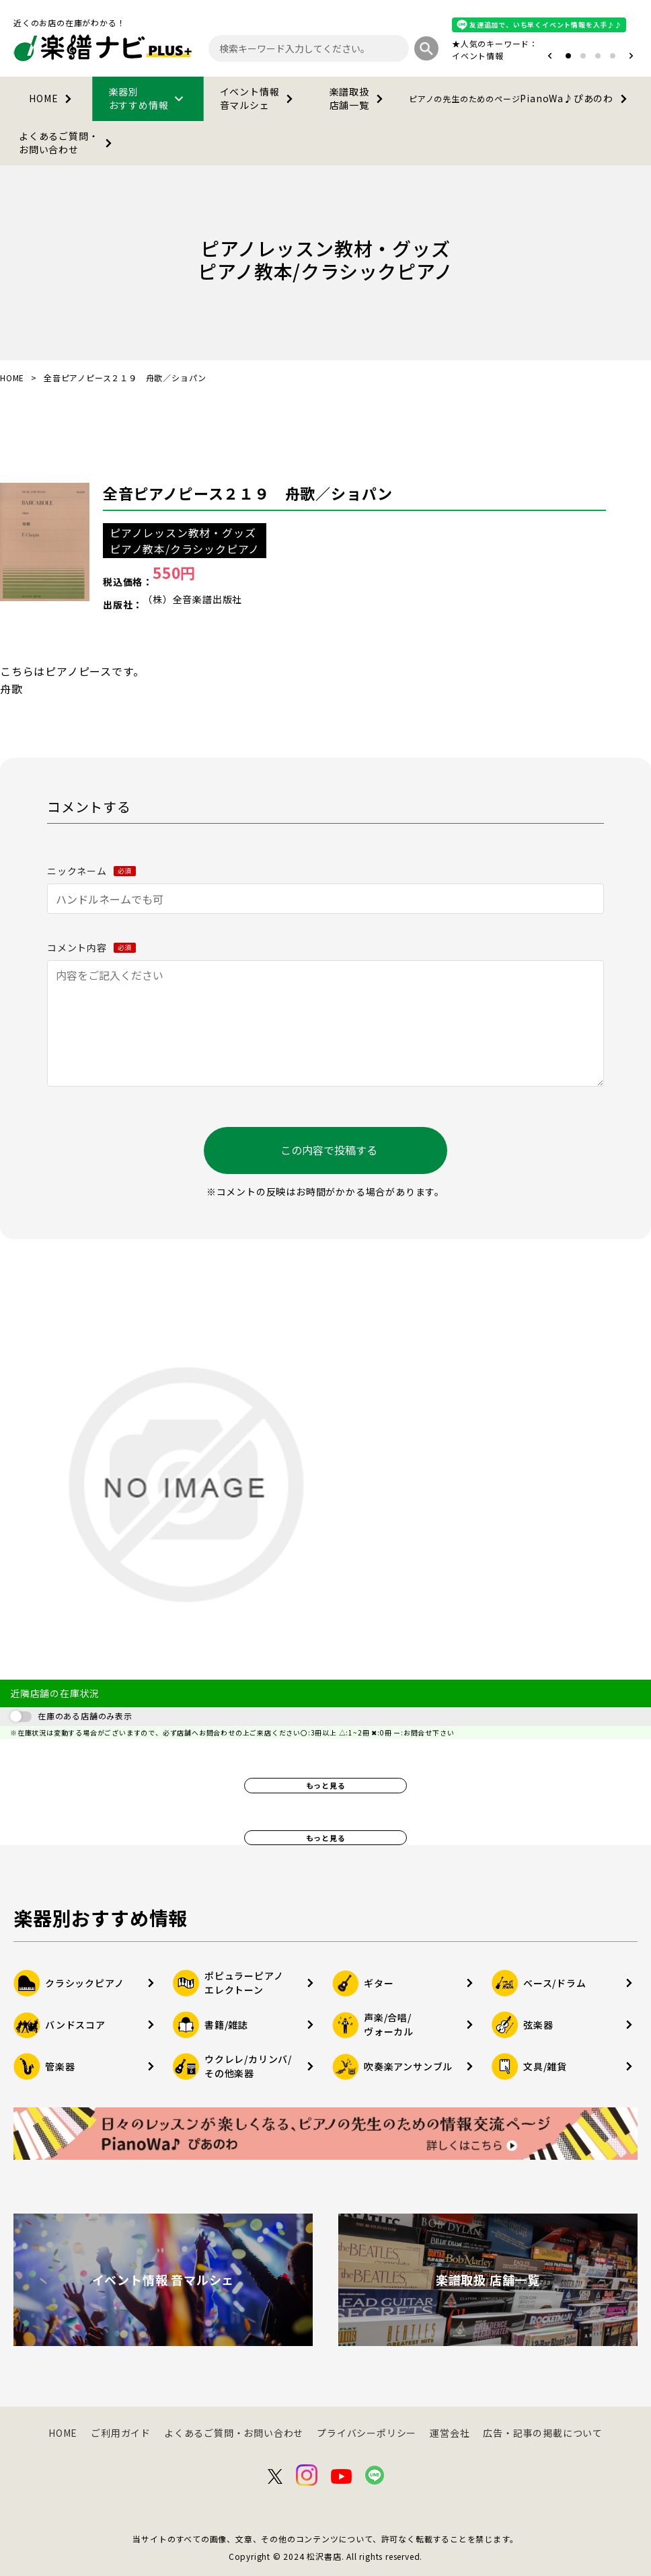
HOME (53, 99)
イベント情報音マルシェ (259, 98)
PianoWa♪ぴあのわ (520, 99)
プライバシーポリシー (366, 2432)
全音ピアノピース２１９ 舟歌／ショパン (248, 493)
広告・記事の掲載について (543, 2432)
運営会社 (449, 2432)
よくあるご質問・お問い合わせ (68, 142)
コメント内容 (91, 947)
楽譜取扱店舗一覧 (359, 98)
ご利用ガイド (121, 2432)
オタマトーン (437, 55)
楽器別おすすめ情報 (148, 98)
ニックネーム (91, 870)
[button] (549, 56)
